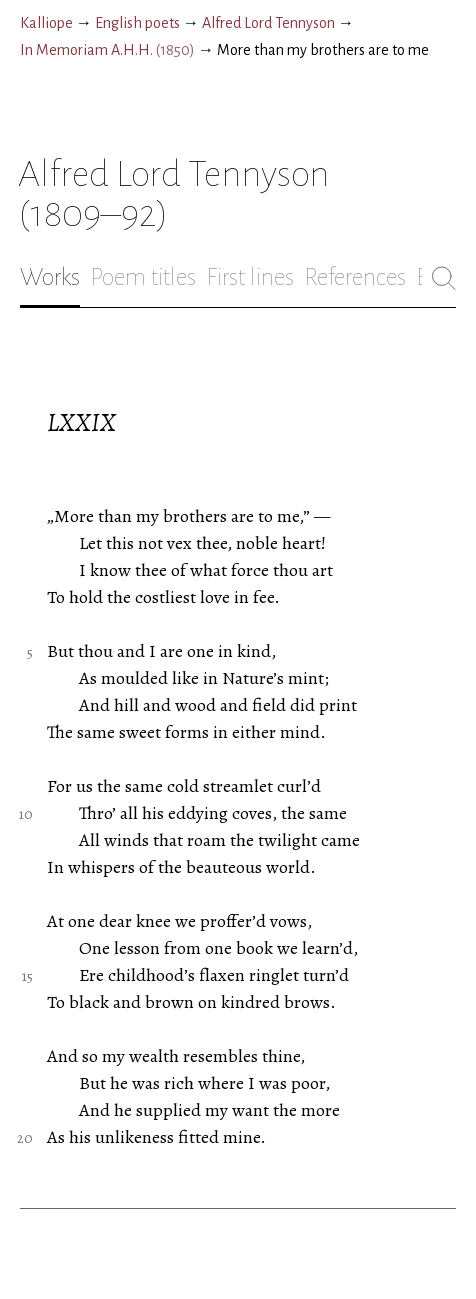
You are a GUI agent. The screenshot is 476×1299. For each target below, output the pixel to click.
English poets (137, 23)
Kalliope (46, 23)
